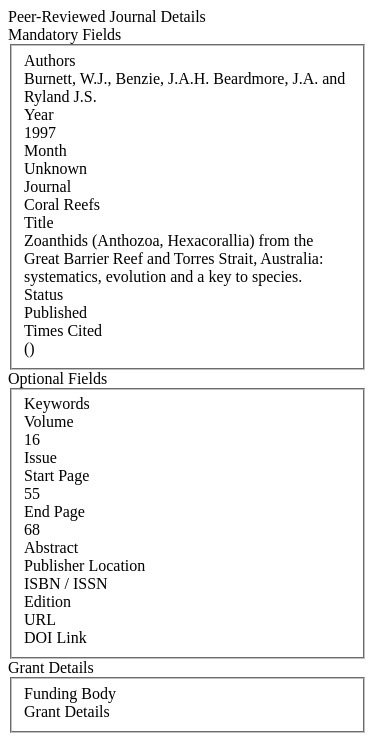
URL (40, 619)
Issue (40, 457)
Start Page (56, 475)
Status (43, 294)
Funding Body (70, 693)
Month (45, 150)
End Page (54, 511)
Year (38, 114)
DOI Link (55, 637)
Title (39, 222)
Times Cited (63, 330)
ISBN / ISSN (66, 583)
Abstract (51, 547)
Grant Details (67, 711)
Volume (48, 421)
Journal (47, 186)
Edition (47, 601)
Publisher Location (84, 565)
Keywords (57, 403)
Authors (50, 60)
